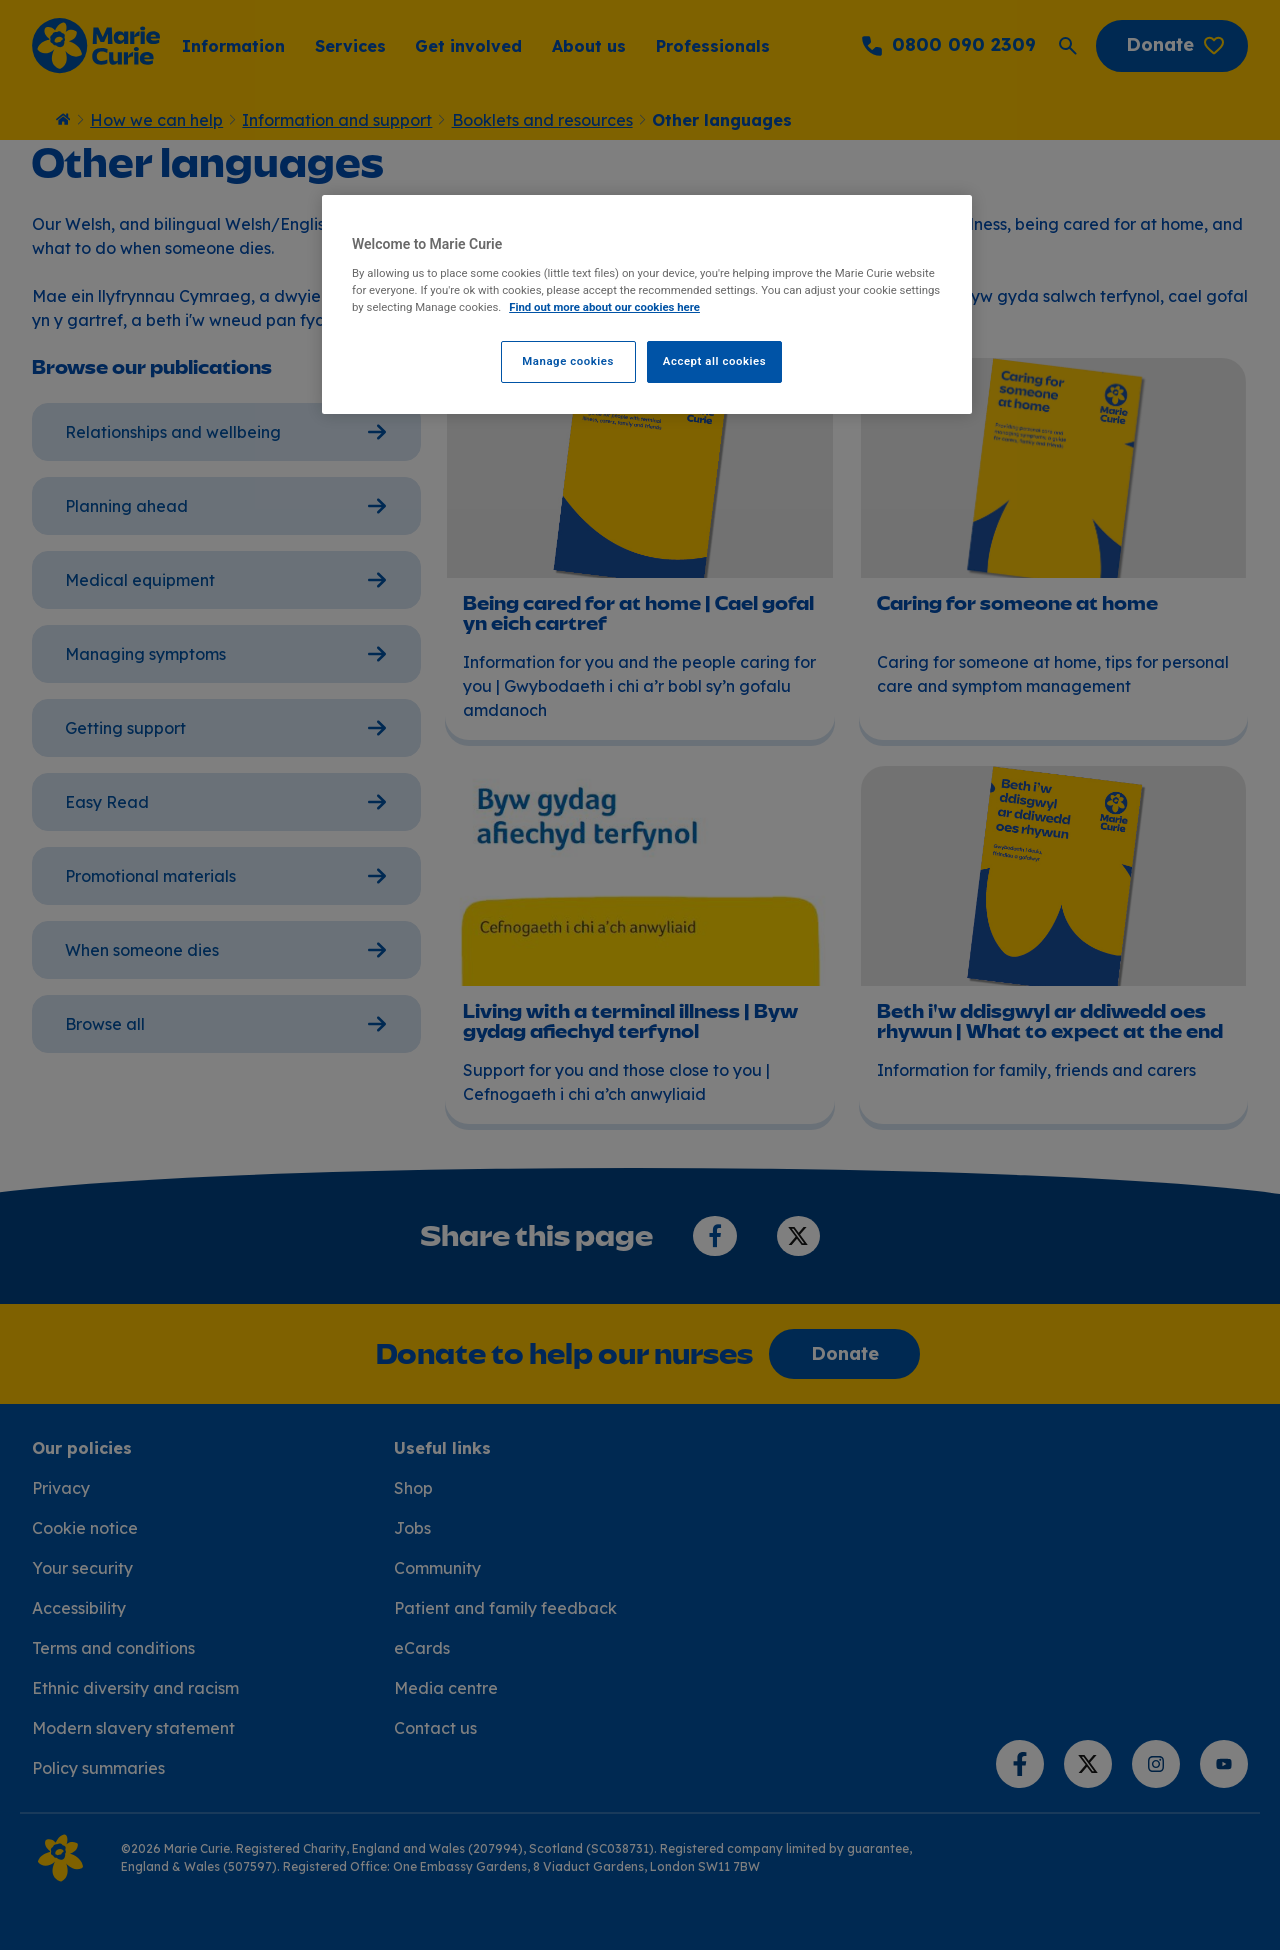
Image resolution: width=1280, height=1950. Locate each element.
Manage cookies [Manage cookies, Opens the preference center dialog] (568, 361)
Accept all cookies (714, 361)
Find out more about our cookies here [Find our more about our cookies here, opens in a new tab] (604, 307)
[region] (647, 304)
